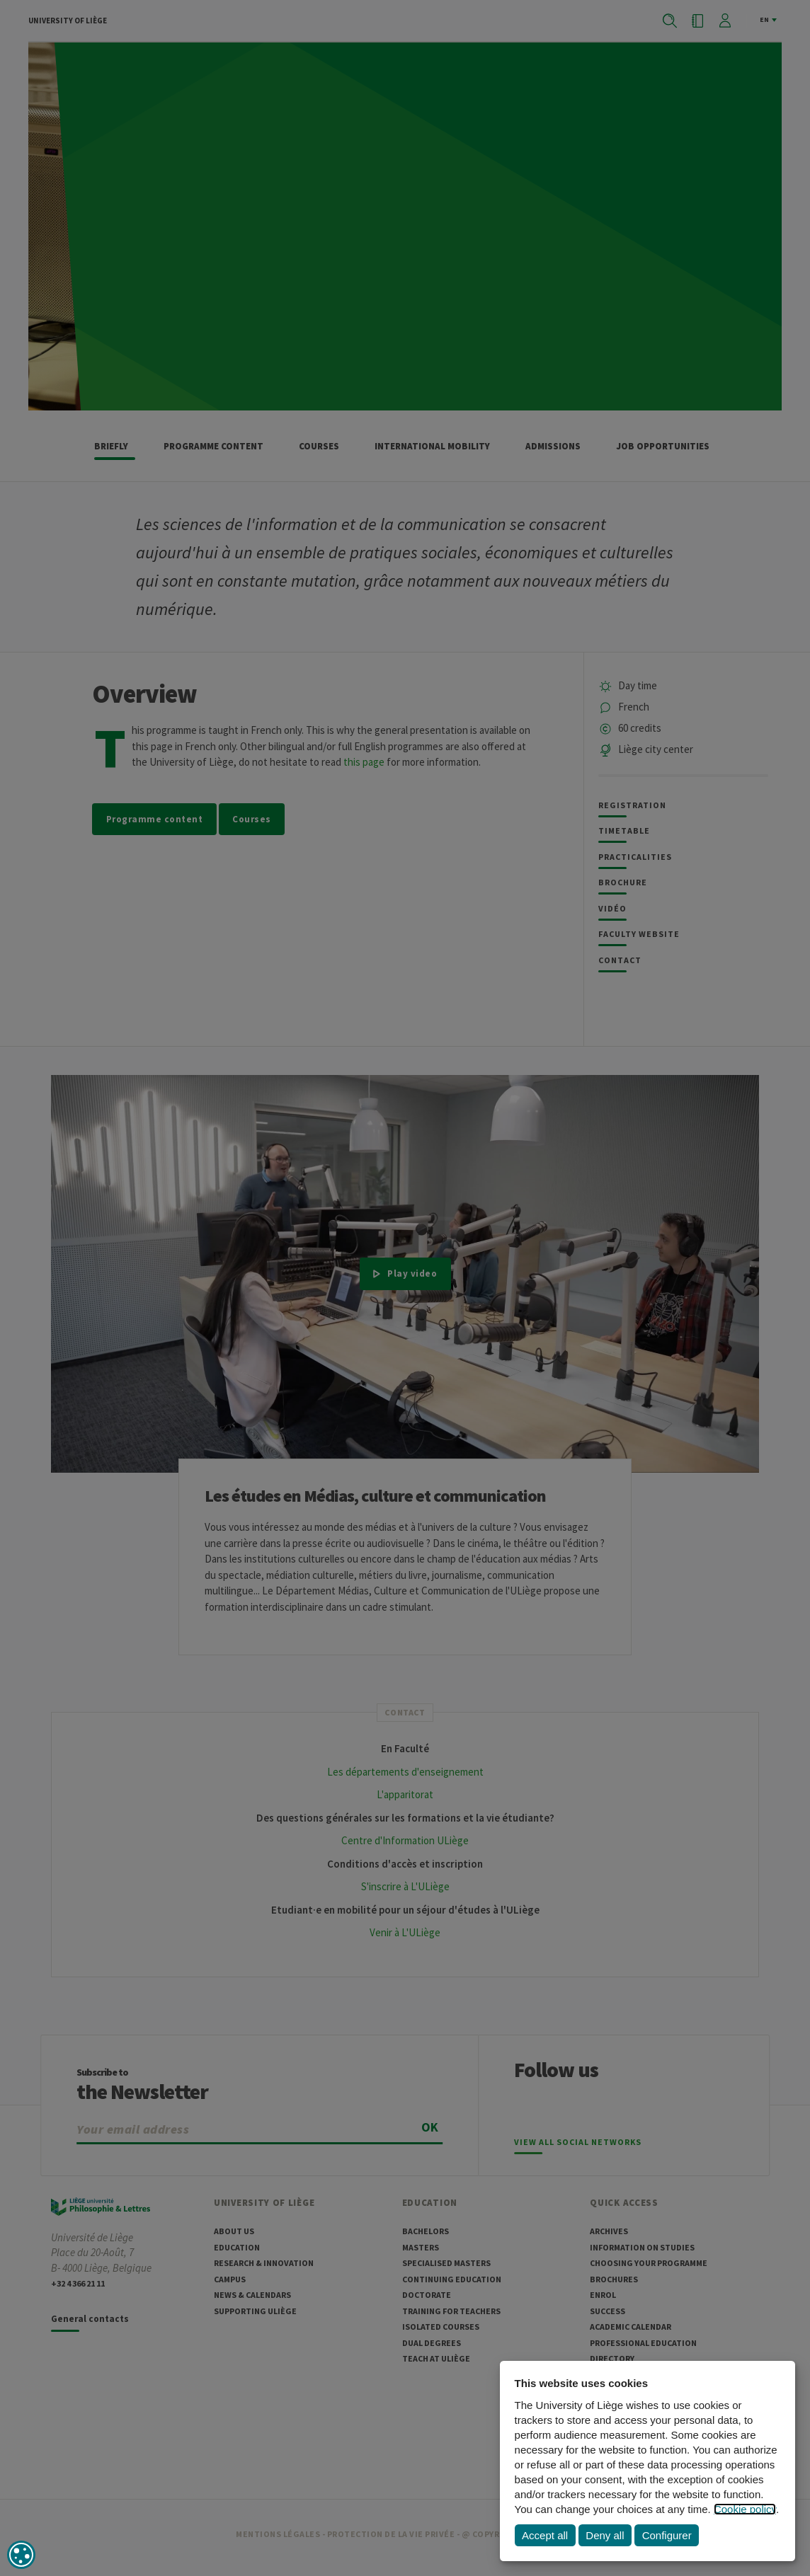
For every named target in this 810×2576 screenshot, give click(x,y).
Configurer (667, 2535)
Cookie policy (745, 2509)
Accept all (545, 2535)
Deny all (605, 2535)
